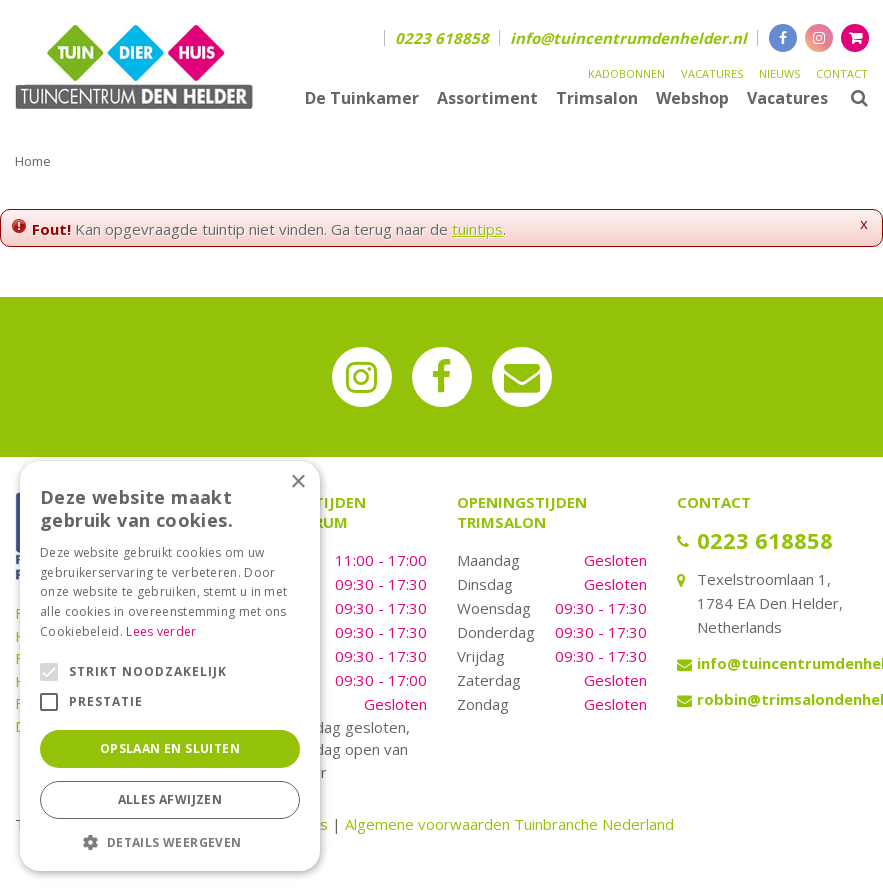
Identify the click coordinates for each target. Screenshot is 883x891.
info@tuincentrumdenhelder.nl (628, 38)
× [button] (297, 482)
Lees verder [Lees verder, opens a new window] (161, 631)
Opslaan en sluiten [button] (170, 748)
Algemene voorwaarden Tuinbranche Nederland (509, 824)
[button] (170, 841)
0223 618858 (442, 38)
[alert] (170, 666)
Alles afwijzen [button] (170, 799)
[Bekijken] (855, 38)
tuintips (477, 229)
